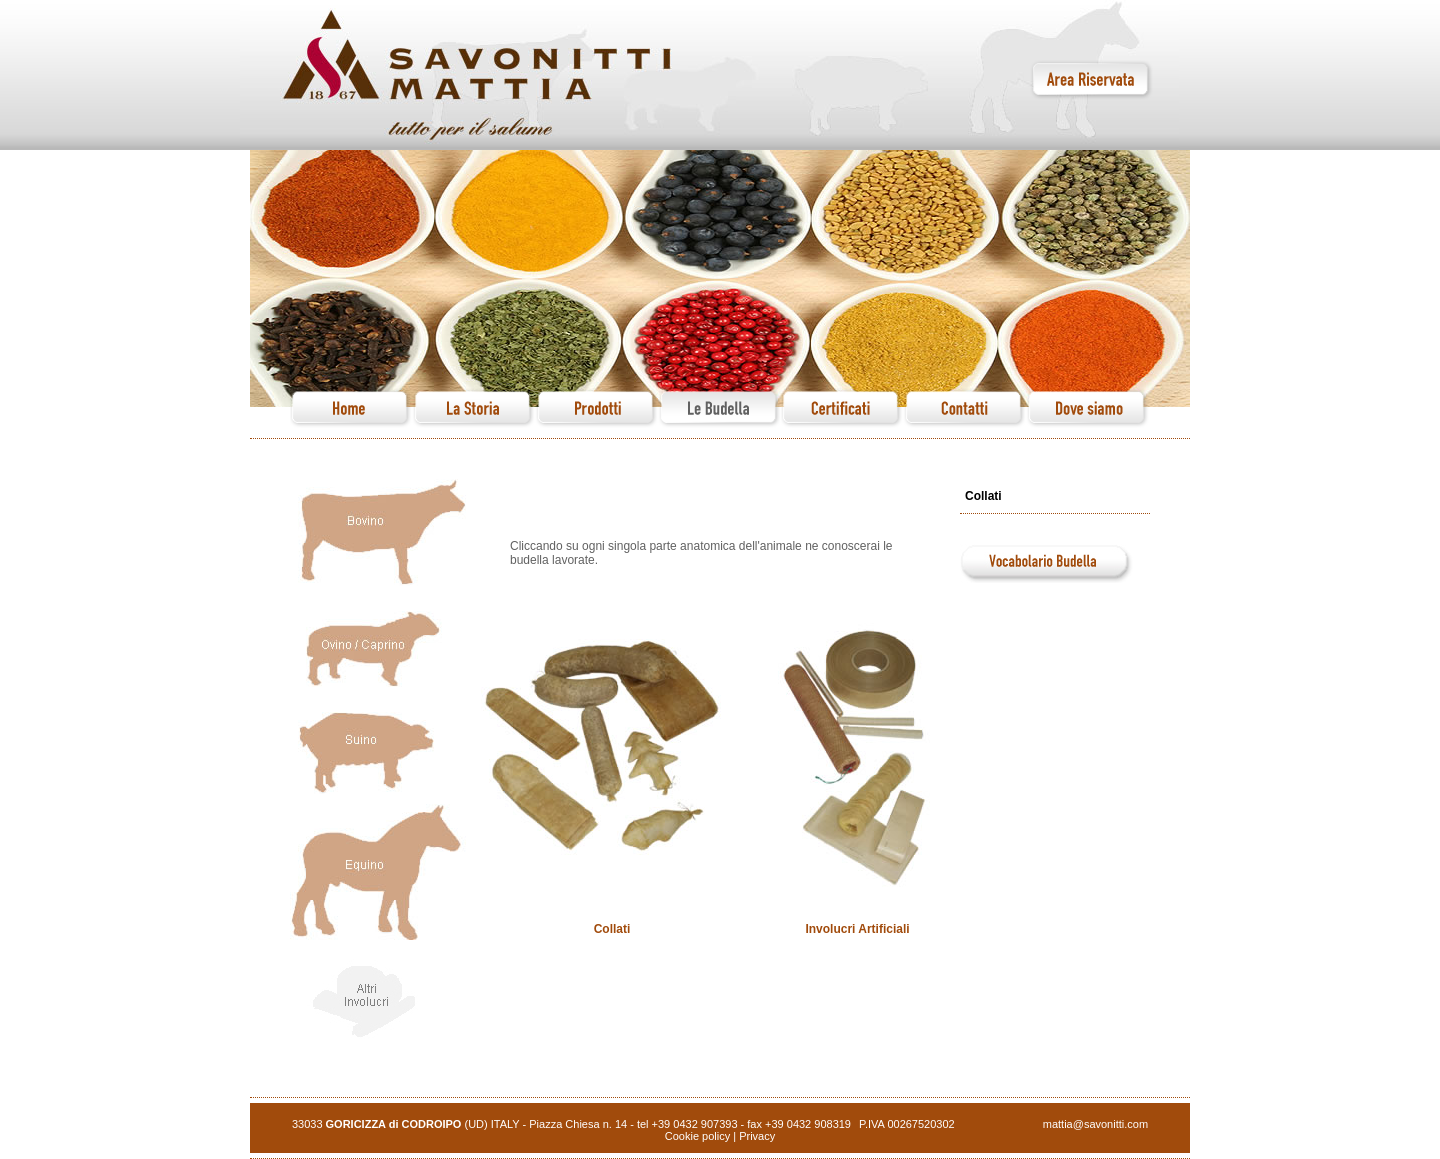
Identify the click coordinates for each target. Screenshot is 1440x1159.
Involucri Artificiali (857, 929)
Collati (612, 929)
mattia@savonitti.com (1095, 1124)
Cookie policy (697, 1136)
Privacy (757, 1136)
